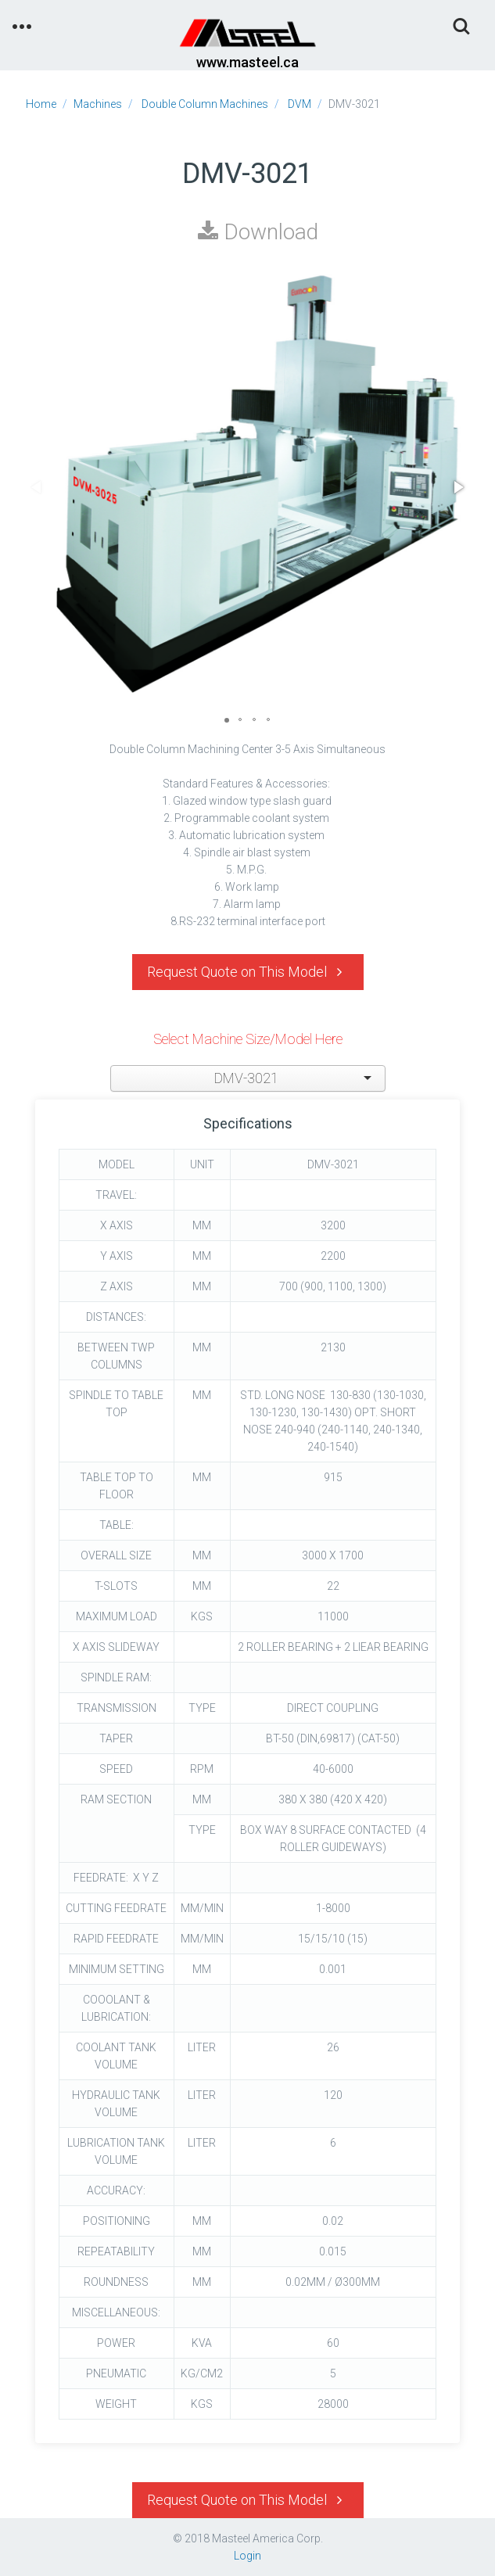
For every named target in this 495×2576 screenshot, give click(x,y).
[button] (457, 487)
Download (258, 232)
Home (41, 104)
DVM (299, 104)
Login (247, 2555)
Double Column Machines (205, 104)
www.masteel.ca (247, 62)
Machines (98, 104)
